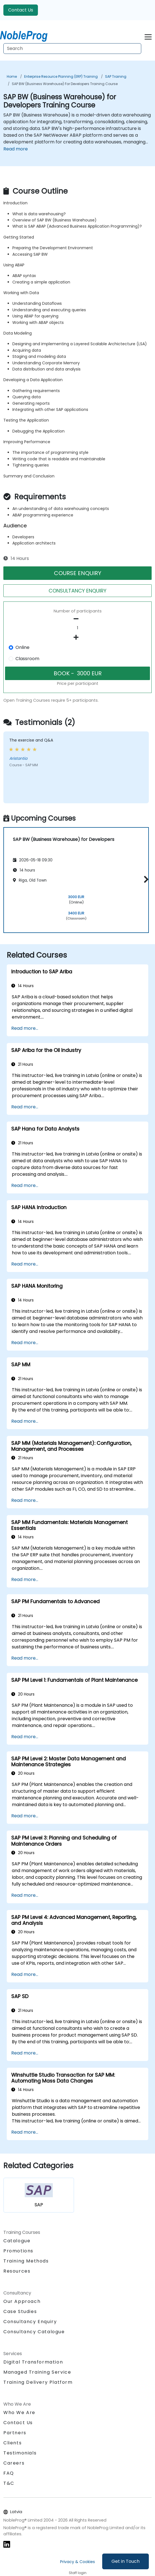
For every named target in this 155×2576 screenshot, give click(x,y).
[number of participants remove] (77, 618)
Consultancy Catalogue (34, 2331)
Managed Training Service (37, 2372)
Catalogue (16, 2241)
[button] (144, 879)
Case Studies (20, 2311)
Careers (13, 2463)
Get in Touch (125, 2561)
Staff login (77, 2572)
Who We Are (19, 2412)
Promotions (18, 2251)
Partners (14, 2432)
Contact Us (20, 10)
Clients (12, 2443)
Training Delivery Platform (38, 2382)
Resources (16, 2271)
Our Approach (21, 2301)
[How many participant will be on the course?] (77, 628)
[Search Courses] (72, 48)
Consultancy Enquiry (30, 2321)
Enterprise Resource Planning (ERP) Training (61, 76)
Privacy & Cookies (77, 2561)
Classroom (27, 658)
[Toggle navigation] (148, 36)
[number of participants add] (77, 637)
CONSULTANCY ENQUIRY (77, 590)
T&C (8, 2483)
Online (22, 647)
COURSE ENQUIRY (77, 573)
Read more (15, 149)
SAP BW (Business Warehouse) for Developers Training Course (65, 83)
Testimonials (20, 2453)
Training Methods (26, 2261)
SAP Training (115, 76)
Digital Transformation (33, 2362)
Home (12, 76)
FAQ (8, 2473)
